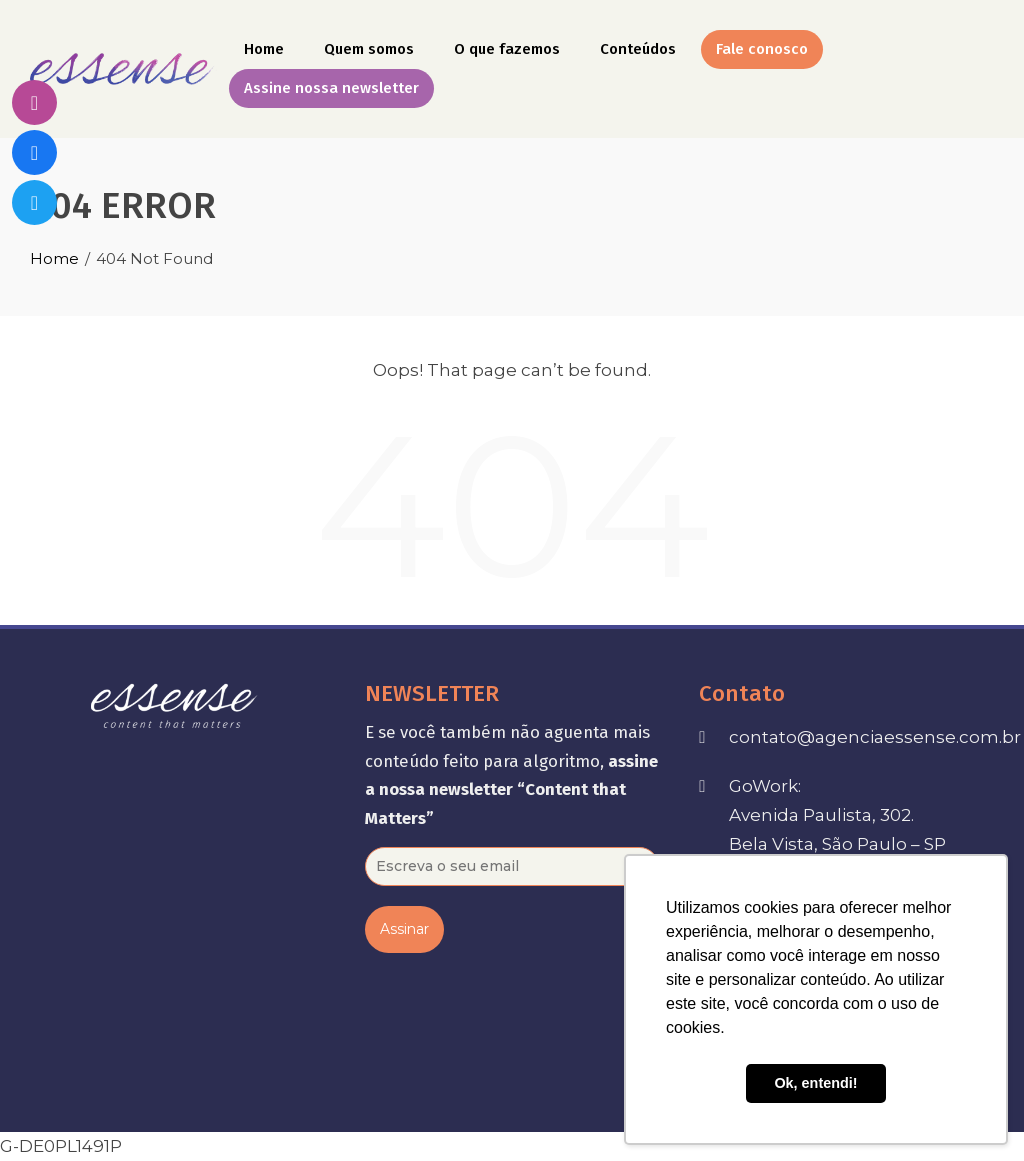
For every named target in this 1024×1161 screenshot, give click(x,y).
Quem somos (369, 49)
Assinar (404, 929)
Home (264, 49)
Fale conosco (762, 49)
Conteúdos (638, 49)
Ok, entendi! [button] (815, 1083)
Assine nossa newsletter (331, 88)
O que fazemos (507, 49)
